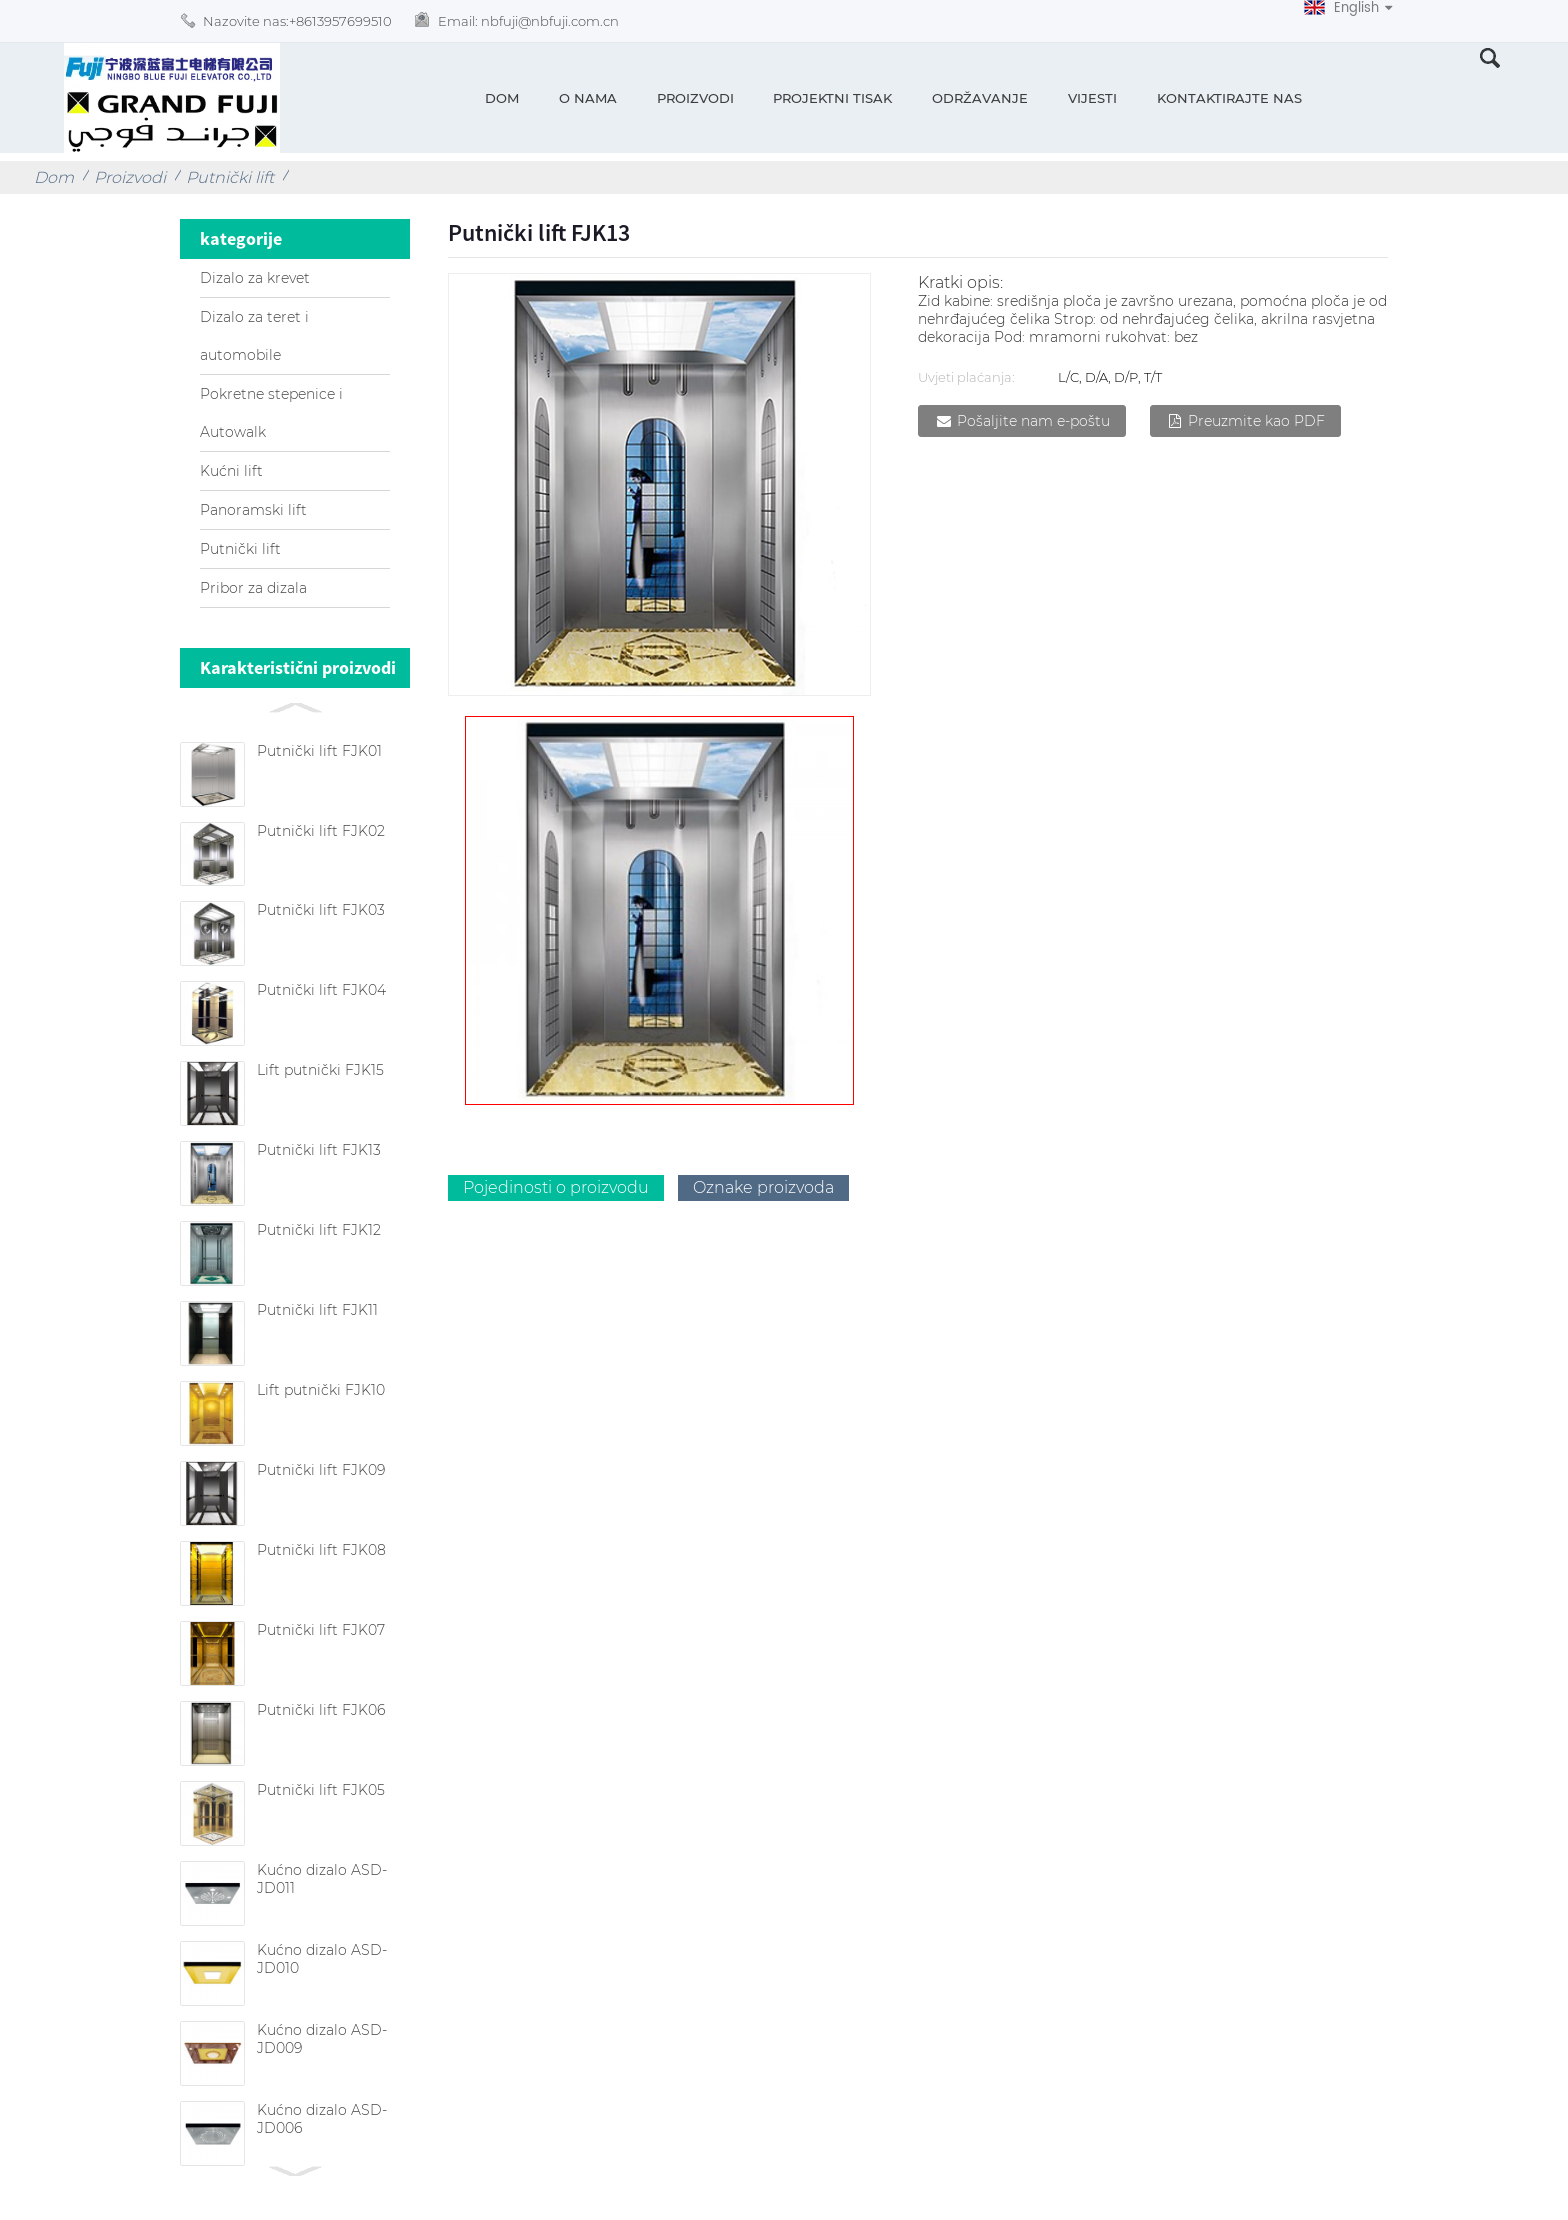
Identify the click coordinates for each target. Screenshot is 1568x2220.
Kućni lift (231, 471)
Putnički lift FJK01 (319, 751)
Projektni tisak (832, 98)
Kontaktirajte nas (1229, 98)
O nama (588, 98)
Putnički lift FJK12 (319, 1230)
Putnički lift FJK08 (321, 1550)
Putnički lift (230, 177)
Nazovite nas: (297, 21)
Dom (502, 98)
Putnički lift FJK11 (317, 1310)
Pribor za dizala (253, 588)
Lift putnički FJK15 (320, 1070)
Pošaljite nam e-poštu (1033, 421)
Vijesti (1092, 98)
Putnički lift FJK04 (321, 990)
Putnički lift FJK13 (319, 1150)
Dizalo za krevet (255, 278)
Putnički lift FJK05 (321, 1790)
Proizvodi (695, 98)
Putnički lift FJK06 (321, 1710)
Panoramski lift (253, 510)
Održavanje (980, 98)
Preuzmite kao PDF (1256, 421)
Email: (528, 21)
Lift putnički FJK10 (321, 1390)
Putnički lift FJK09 (321, 1470)
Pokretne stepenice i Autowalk (271, 413)
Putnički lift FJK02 (321, 831)
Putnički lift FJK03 (321, 910)
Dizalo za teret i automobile (254, 336)
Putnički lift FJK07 (321, 1630)
